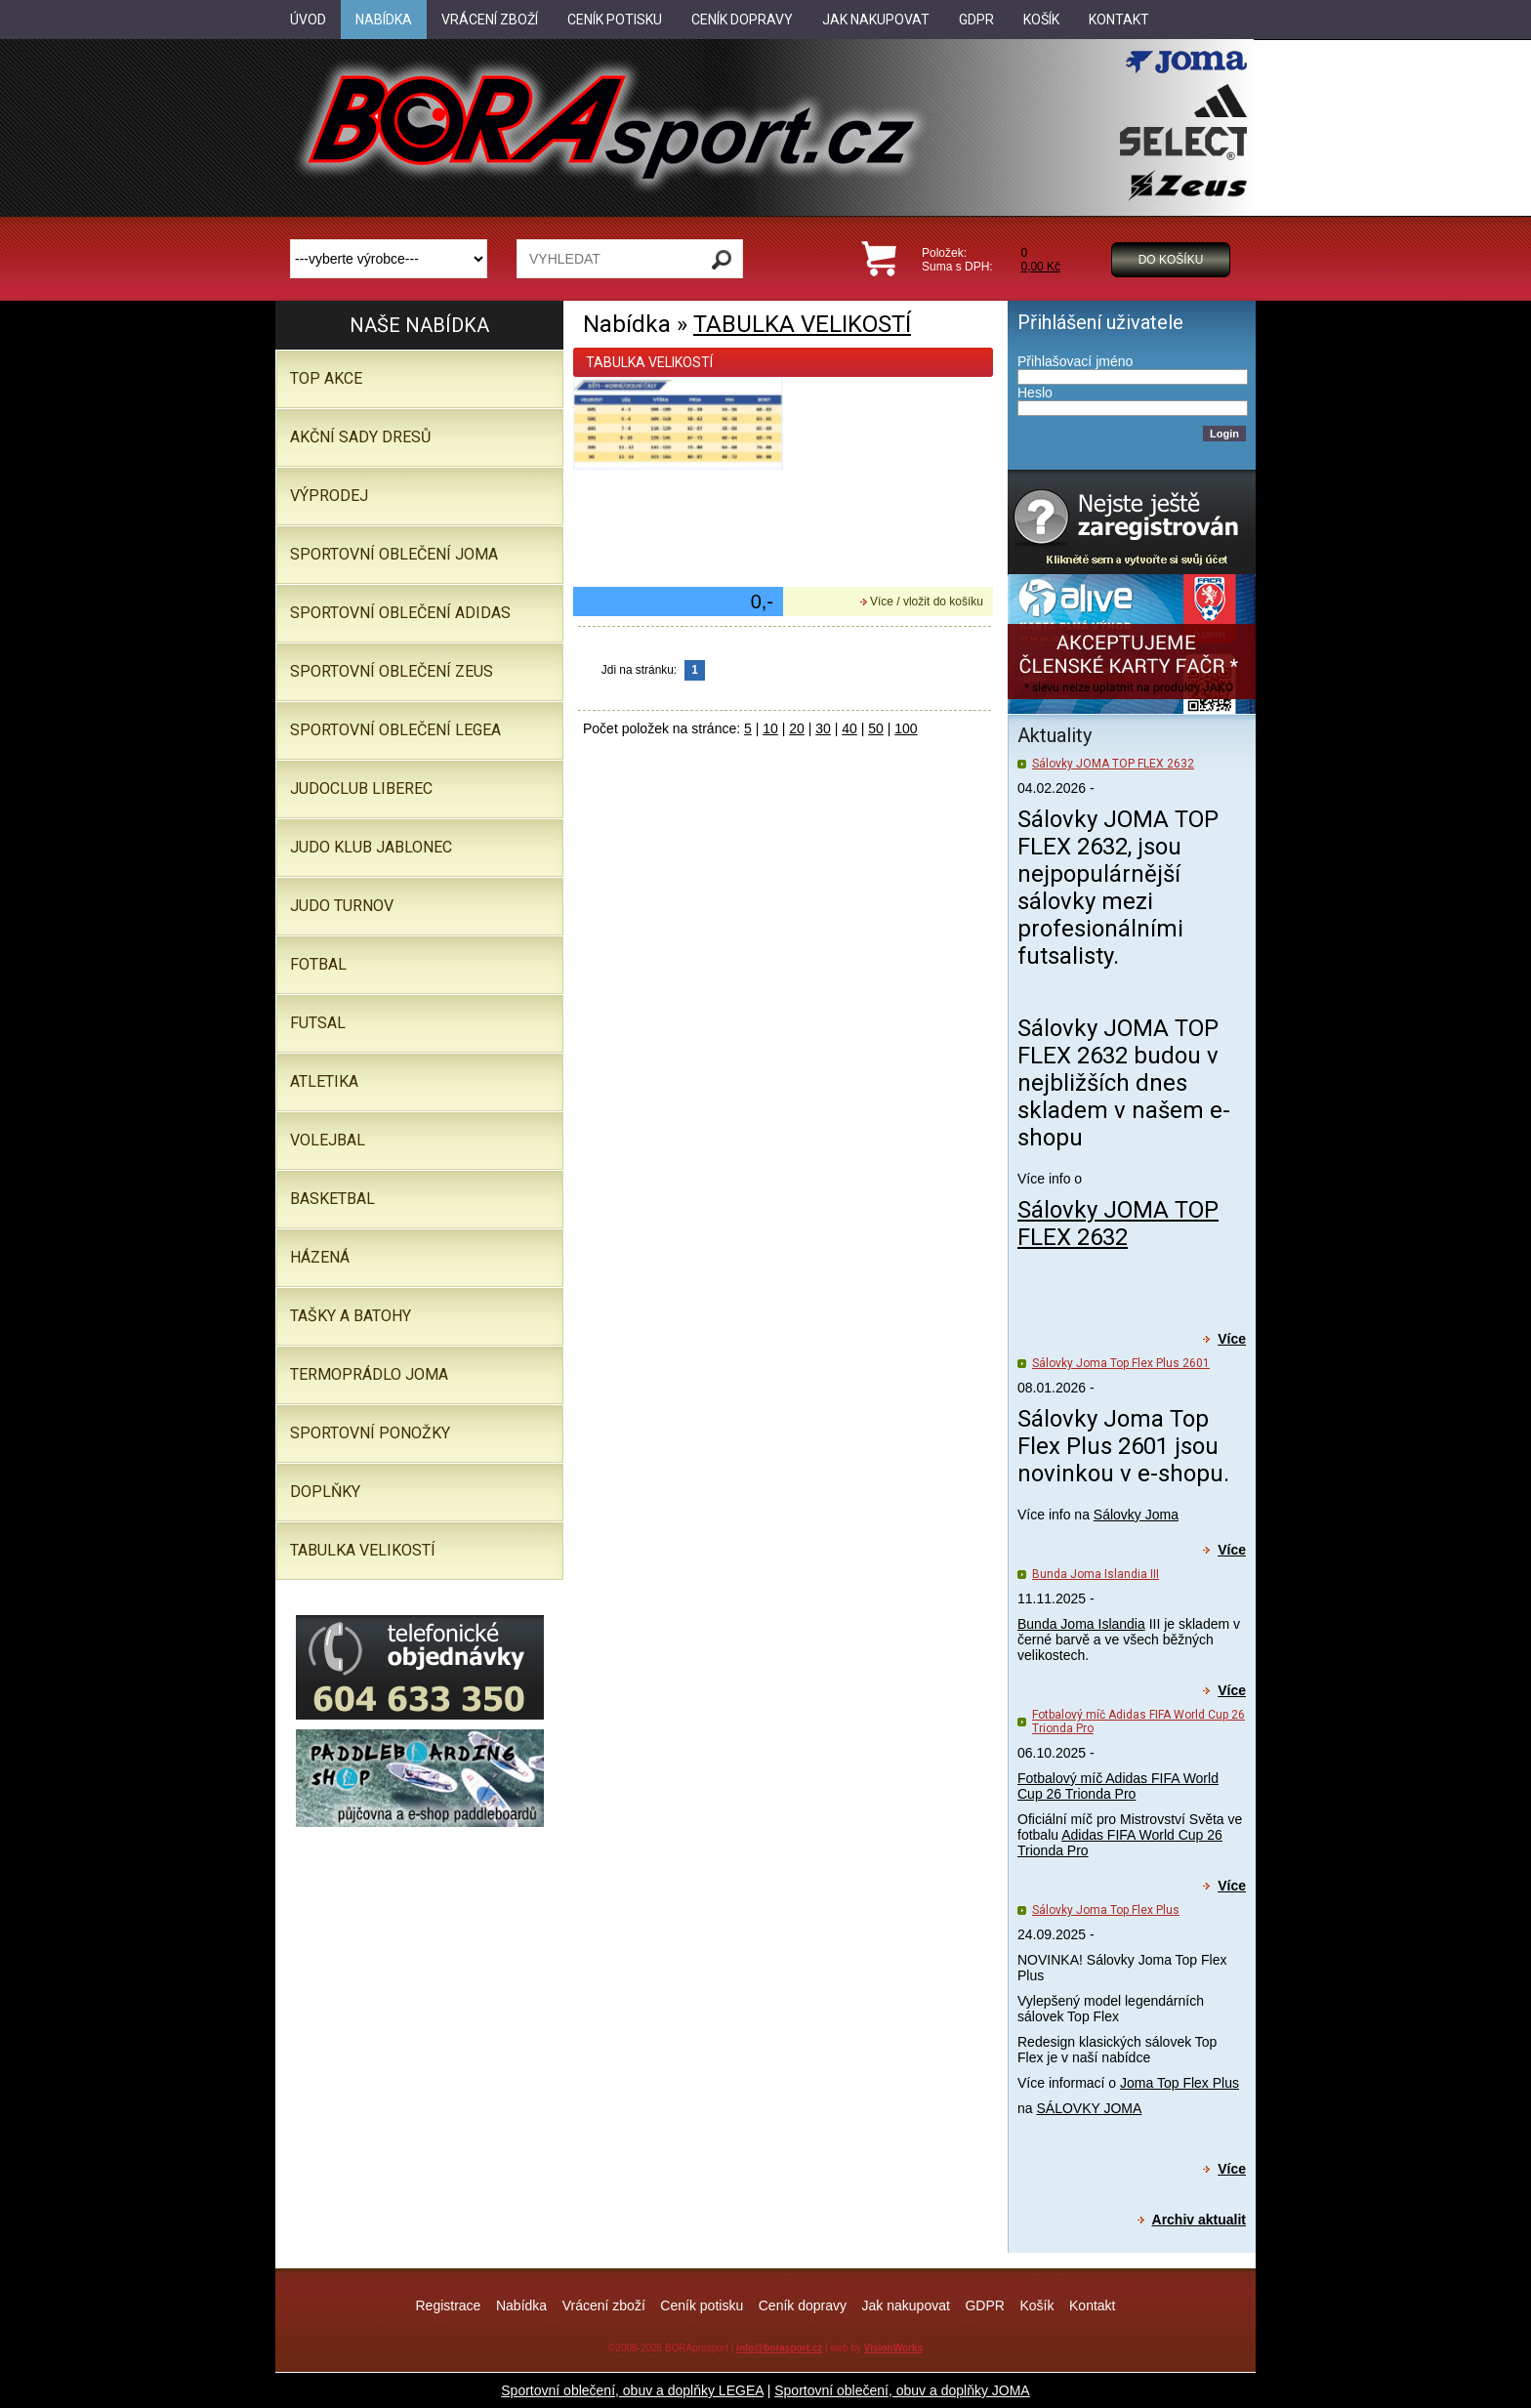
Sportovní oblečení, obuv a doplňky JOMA (901, 2390)
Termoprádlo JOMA (369, 1374)
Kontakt (1092, 2305)
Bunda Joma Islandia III (1095, 1574)
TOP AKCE (326, 378)
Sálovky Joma (1136, 1514)
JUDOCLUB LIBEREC (361, 788)
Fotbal (318, 964)
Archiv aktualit (1199, 2219)
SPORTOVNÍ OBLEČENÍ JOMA (394, 554)
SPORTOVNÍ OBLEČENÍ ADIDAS (400, 612)
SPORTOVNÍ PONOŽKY (370, 1433)
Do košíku (1171, 260)
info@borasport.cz (779, 2348)
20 (797, 728)
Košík (1036, 2305)
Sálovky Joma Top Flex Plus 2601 (1121, 1363)
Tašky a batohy (350, 1316)
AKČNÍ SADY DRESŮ (360, 437)
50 (876, 728)
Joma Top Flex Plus (1179, 2083)
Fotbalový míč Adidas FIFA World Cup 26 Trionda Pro (1118, 1786)
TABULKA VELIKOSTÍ (802, 324)
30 (823, 728)
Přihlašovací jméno (1075, 361)
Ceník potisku (701, 2305)
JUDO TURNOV (341, 905)
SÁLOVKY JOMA (1088, 2108)
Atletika (324, 1081)
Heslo (1035, 392)
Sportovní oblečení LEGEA (395, 730)
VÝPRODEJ (329, 495)
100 (905, 728)
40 (849, 728)
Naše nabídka (419, 325)
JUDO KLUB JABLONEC (371, 847)
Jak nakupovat (906, 2305)
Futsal (318, 1023)
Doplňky (325, 1491)
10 (770, 728)
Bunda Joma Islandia (1081, 1624)
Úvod (308, 19)
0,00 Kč (1040, 266)
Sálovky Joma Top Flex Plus (1105, 1910)
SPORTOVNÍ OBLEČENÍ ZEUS (391, 671)
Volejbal (327, 1140)
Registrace (447, 2305)
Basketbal (332, 1198)
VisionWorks (893, 2348)
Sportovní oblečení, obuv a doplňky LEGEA (632, 2390)
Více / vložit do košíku (926, 601)
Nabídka (521, 2305)
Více (1232, 1339)
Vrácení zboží (603, 2305)
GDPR (984, 2305)
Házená (320, 1257)
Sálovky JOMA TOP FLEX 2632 (1113, 763)
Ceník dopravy (803, 2305)
